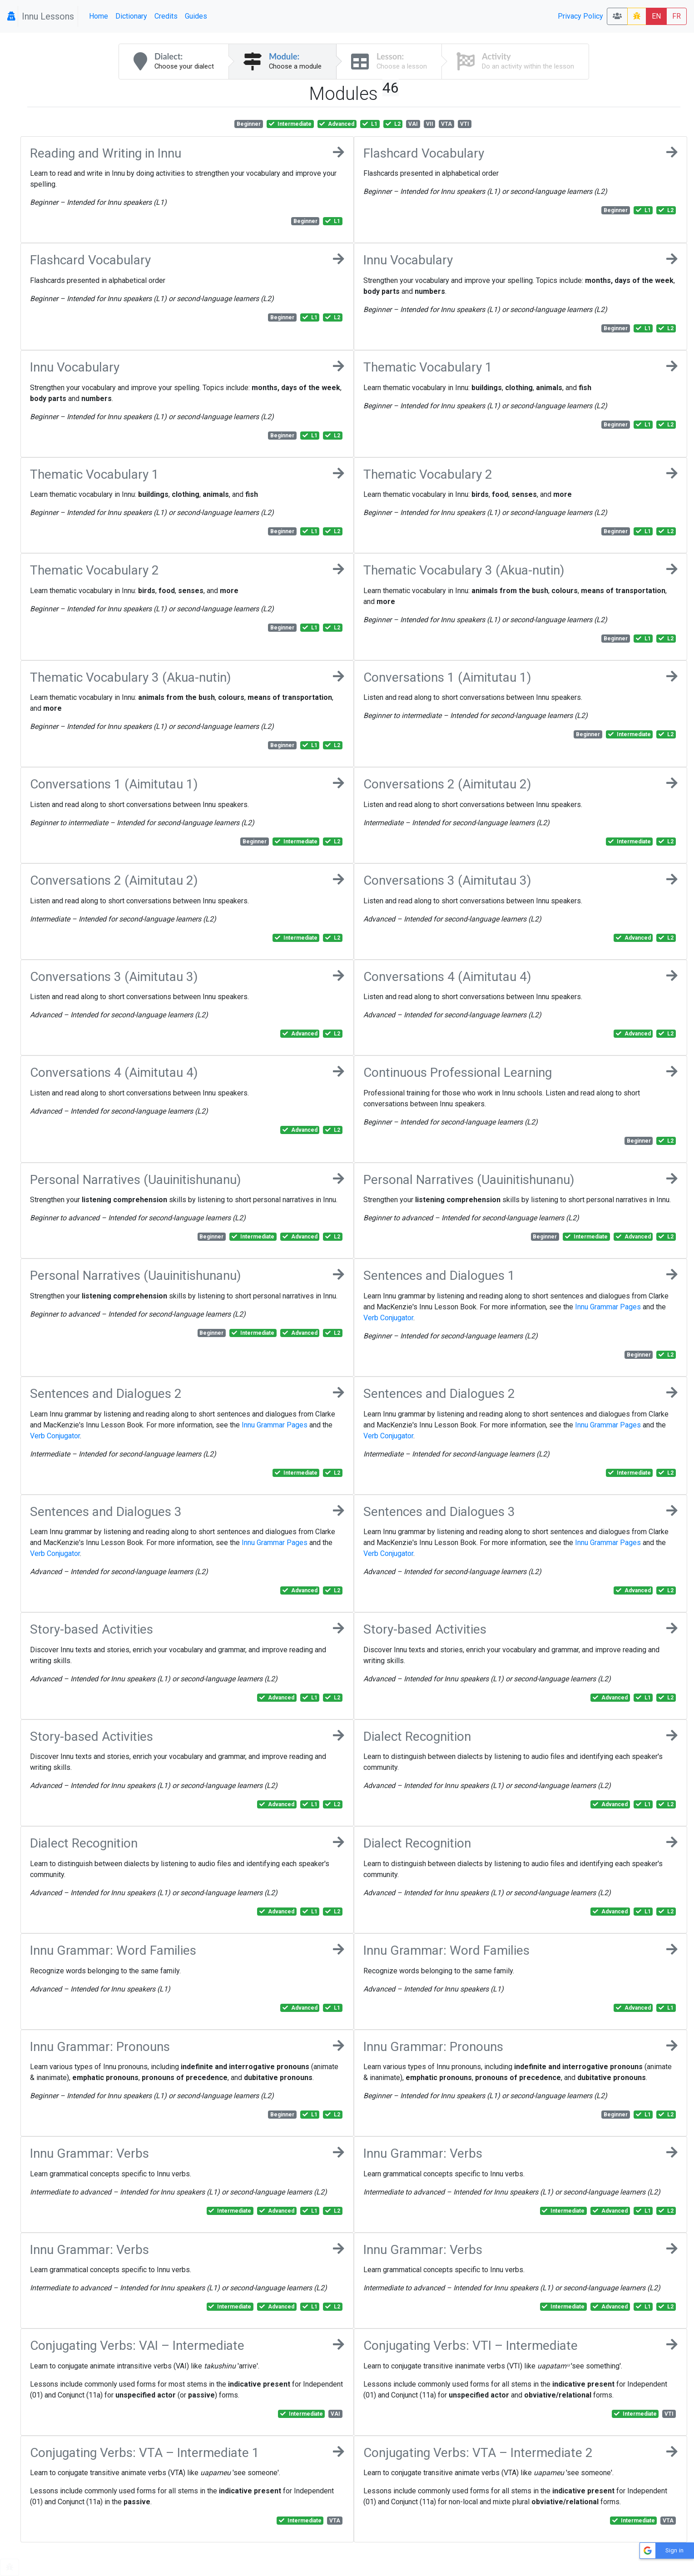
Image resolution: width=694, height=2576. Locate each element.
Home (98, 16)
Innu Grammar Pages (608, 1307)
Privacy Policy (580, 16)
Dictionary (131, 16)
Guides (196, 16)
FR (676, 16)
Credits (166, 16)
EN (656, 16)
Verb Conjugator (388, 1317)
